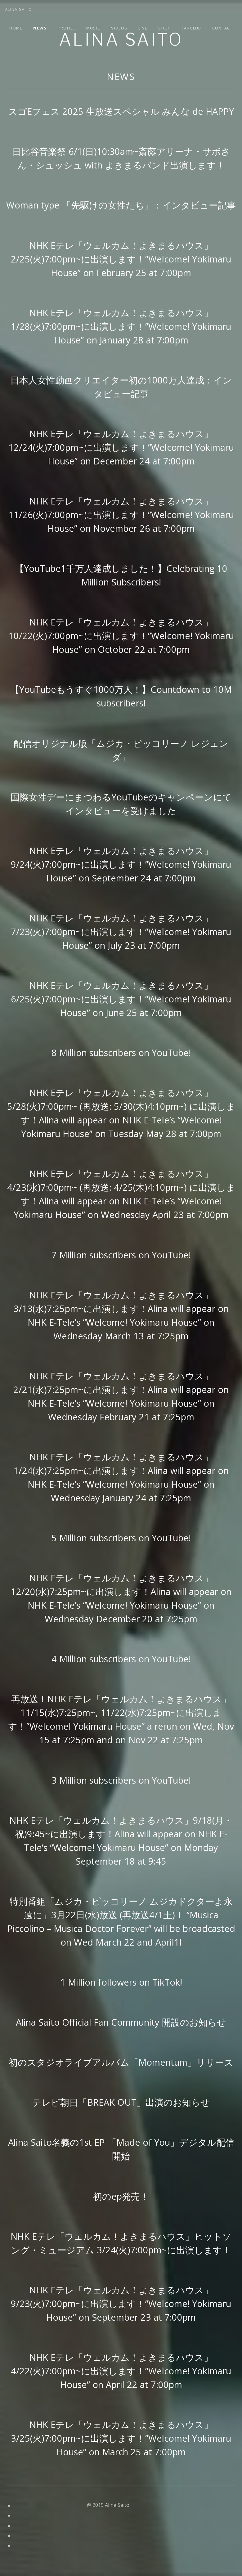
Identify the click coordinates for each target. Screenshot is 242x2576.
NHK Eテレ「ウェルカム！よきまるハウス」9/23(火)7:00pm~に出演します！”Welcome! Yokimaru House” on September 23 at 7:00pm (121, 2303)
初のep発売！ (121, 2196)
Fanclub (191, 28)
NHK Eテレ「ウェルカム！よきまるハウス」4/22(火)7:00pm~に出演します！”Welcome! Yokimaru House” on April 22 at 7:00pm (121, 2370)
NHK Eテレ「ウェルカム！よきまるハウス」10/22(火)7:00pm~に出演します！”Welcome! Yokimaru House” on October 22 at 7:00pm (121, 635)
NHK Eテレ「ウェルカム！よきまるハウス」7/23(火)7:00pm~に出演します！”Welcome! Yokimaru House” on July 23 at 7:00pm (121, 931)
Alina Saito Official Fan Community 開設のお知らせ (121, 2022)
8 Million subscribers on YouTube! (121, 1052)
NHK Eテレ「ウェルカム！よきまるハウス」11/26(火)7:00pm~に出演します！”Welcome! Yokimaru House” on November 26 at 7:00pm (121, 514)
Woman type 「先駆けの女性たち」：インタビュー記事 (121, 205)
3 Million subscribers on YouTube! (121, 1780)
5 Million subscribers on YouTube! (121, 1538)
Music (93, 28)
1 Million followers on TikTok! (121, 1982)
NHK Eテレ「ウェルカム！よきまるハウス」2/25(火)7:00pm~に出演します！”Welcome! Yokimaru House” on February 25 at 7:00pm (121, 259)
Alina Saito (121, 39)
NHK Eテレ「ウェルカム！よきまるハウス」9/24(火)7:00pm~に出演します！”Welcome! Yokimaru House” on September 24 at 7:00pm (121, 864)
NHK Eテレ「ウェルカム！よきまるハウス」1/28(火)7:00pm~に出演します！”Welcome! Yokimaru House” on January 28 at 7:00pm (121, 326)
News (40, 28)
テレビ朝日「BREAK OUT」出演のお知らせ (121, 2102)
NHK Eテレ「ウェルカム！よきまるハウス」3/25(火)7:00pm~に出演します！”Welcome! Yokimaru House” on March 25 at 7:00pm (121, 2438)
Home (15, 28)
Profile (66, 28)
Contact (222, 28)
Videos (119, 28)
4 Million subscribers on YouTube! (121, 1659)
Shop (164, 28)
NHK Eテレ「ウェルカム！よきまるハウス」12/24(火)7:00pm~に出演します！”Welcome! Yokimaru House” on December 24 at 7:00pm (121, 447)
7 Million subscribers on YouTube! (121, 1255)
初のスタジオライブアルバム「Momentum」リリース (121, 2062)
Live (142, 28)
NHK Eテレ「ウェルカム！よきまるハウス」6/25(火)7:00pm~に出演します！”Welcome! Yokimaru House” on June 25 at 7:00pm (121, 999)
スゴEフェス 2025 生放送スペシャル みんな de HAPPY (121, 111)
